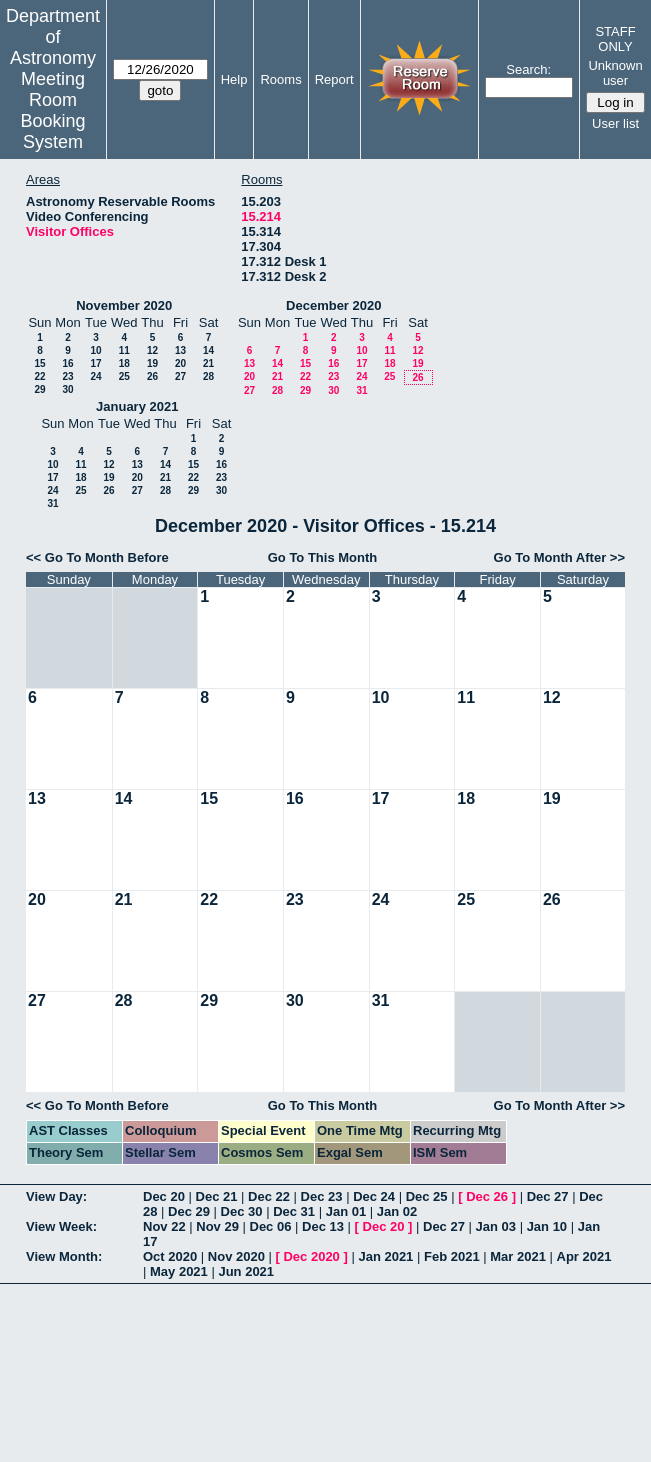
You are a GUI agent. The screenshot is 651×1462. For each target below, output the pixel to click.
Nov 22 (164, 1226)
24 (95, 376)
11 (124, 350)
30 (67, 389)
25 (124, 376)
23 (67, 376)
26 (152, 376)
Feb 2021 (452, 1256)
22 (39, 376)
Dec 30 (242, 1211)
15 (39, 363)
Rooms (280, 79)
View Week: (61, 1226)
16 (67, 363)
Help (234, 79)
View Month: (64, 1256)
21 (208, 363)
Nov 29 (217, 1226)
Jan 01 (346, 1211)
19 (152, 363)
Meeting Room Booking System (52, 110)
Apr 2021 (584, 1256)
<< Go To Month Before (97, 557)
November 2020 (124, 305)
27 (180, 376)
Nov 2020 (236, 1256)
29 (39, 389)
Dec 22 (269, 1196)
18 (124, 363)
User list (615, 123)
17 (95, 363)
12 (152, 350)
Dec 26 (487, 1196)
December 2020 (333, 305)
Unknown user (615, 73)
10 (95, 350)
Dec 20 (164, 1196)
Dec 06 (271, 1226)
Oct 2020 (170, 1256)
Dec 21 (217, 1196)
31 (361, 390)
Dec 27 (548, 1196)
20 (180, 363)
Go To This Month (323, 557)
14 (208, 350)
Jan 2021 (385, 1256)
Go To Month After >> (559, 557)
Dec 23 (322, 1196)
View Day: (56, 1196)
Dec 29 (189, 1211)
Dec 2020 (311, 1256)
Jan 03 (496, 1226)
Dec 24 (374, 1196)
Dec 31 (294, 1211)
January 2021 (137, 406)
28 (208, 376)
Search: (528, 69)
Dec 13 (323, 1226)
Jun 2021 (246, 1271)
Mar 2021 (518, 1256)
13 (180, 350)
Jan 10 (547, 1226)
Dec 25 (427, 1196)
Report (334, 79)
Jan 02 (397, 1211)
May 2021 (179, 1271)
